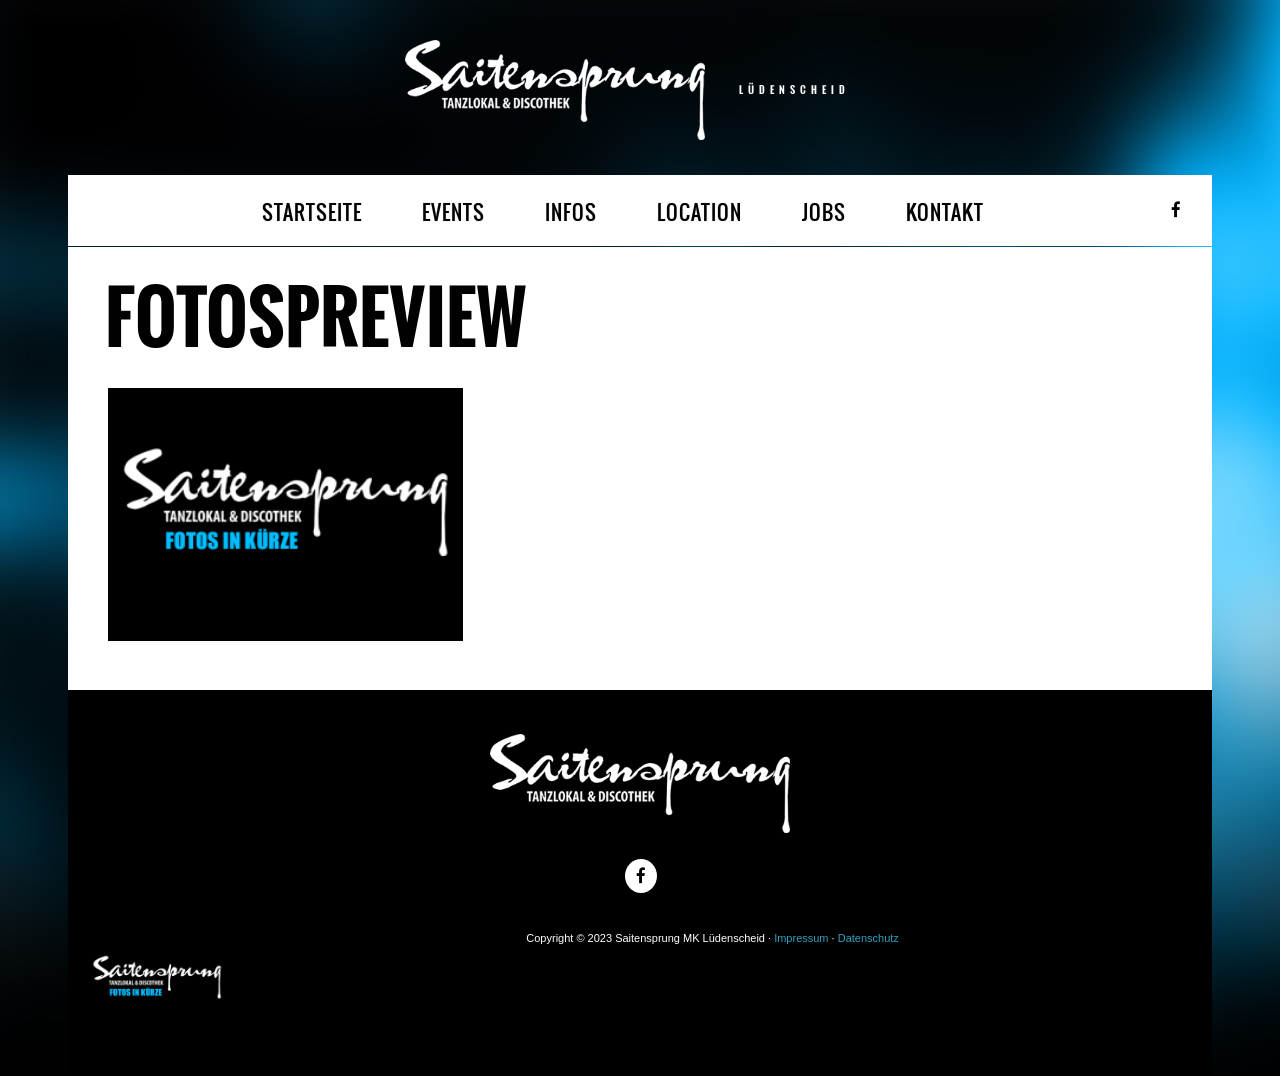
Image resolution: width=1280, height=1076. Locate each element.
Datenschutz (868, 938)
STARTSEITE (312, 212)
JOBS (824, 212)
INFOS (571, 212)
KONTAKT (945, 212)
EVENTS (453, 212)
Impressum (801, 938)
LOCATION (699, 212)
